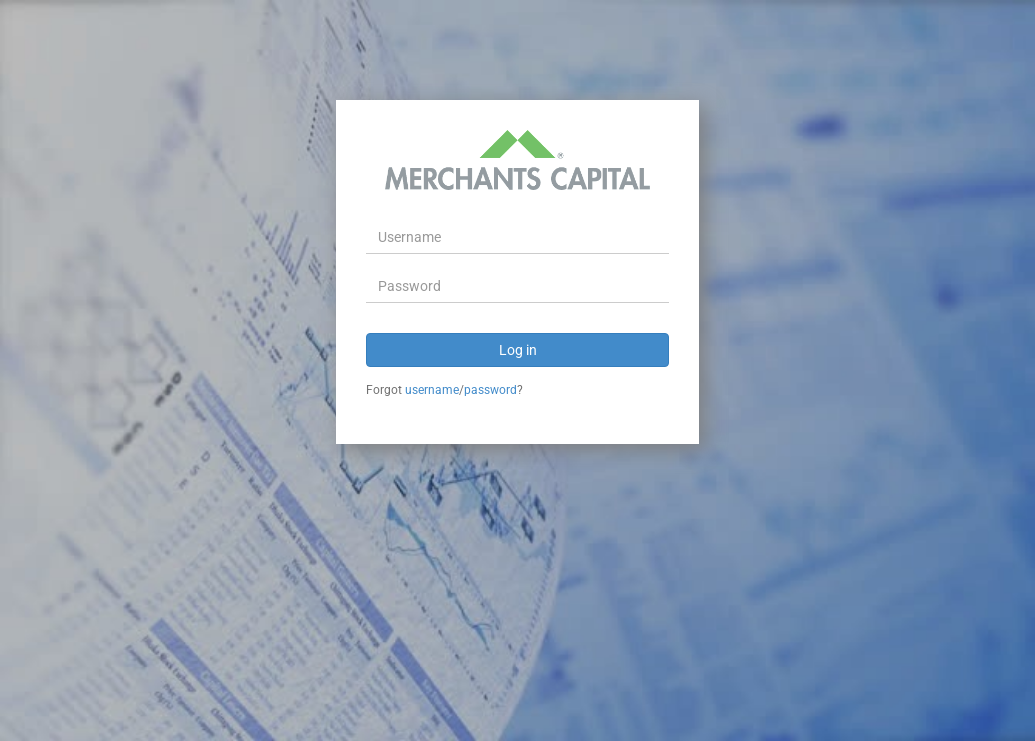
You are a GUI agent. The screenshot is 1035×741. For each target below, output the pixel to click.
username (432, 390)
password (490, 390)
